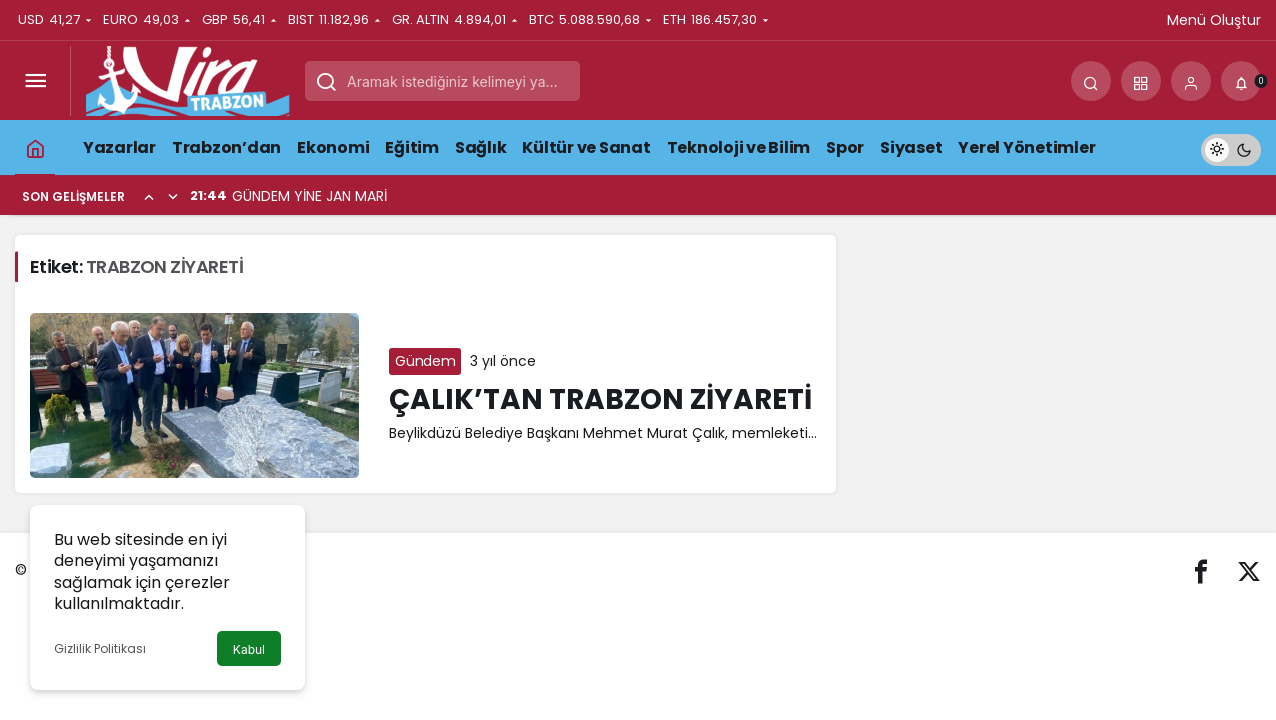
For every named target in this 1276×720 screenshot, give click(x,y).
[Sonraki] (173, 196)
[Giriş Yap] (1191, 81)
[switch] (1231, 147)
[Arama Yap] (1091, 81)
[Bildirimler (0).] (1241, 81)
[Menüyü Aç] (35, 81)
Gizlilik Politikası (100, 648)
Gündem (425, 361)
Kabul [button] (249, 649)
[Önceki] (149, 196)
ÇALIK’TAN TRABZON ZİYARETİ (600, 399)
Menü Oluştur (1214, 20)
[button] (1141, 81)
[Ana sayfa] (35, 147)
